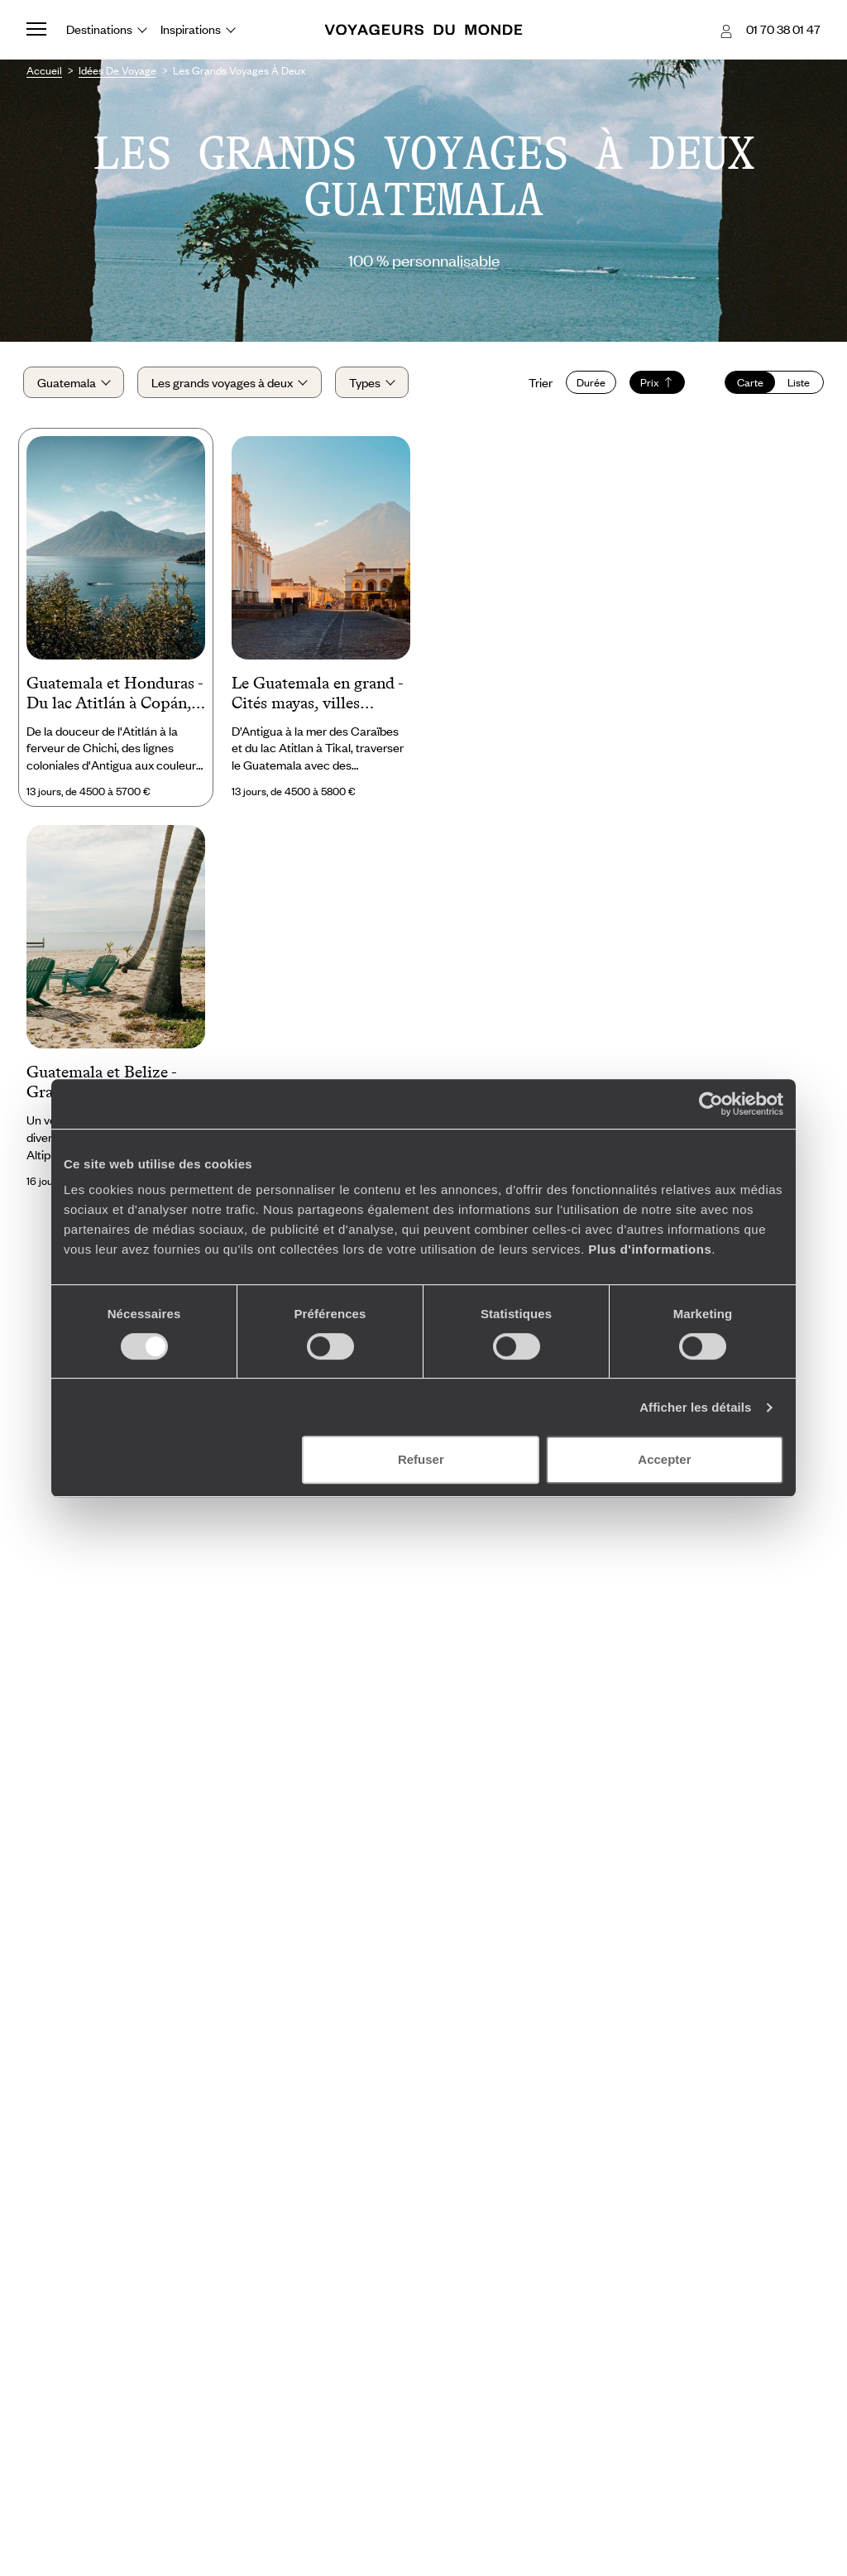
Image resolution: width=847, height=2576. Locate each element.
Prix (654, 384)
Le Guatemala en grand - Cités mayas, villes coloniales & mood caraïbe (317, 698)
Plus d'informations (649, 1249)
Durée (587, 384)
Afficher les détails (695, 1407)
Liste (795, 384)
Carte (747, 384)
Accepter (664, 1459)
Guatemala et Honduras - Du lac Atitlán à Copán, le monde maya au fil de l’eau (114, 698)
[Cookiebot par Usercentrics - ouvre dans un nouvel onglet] (711, 1103)
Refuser (421, 1459)
